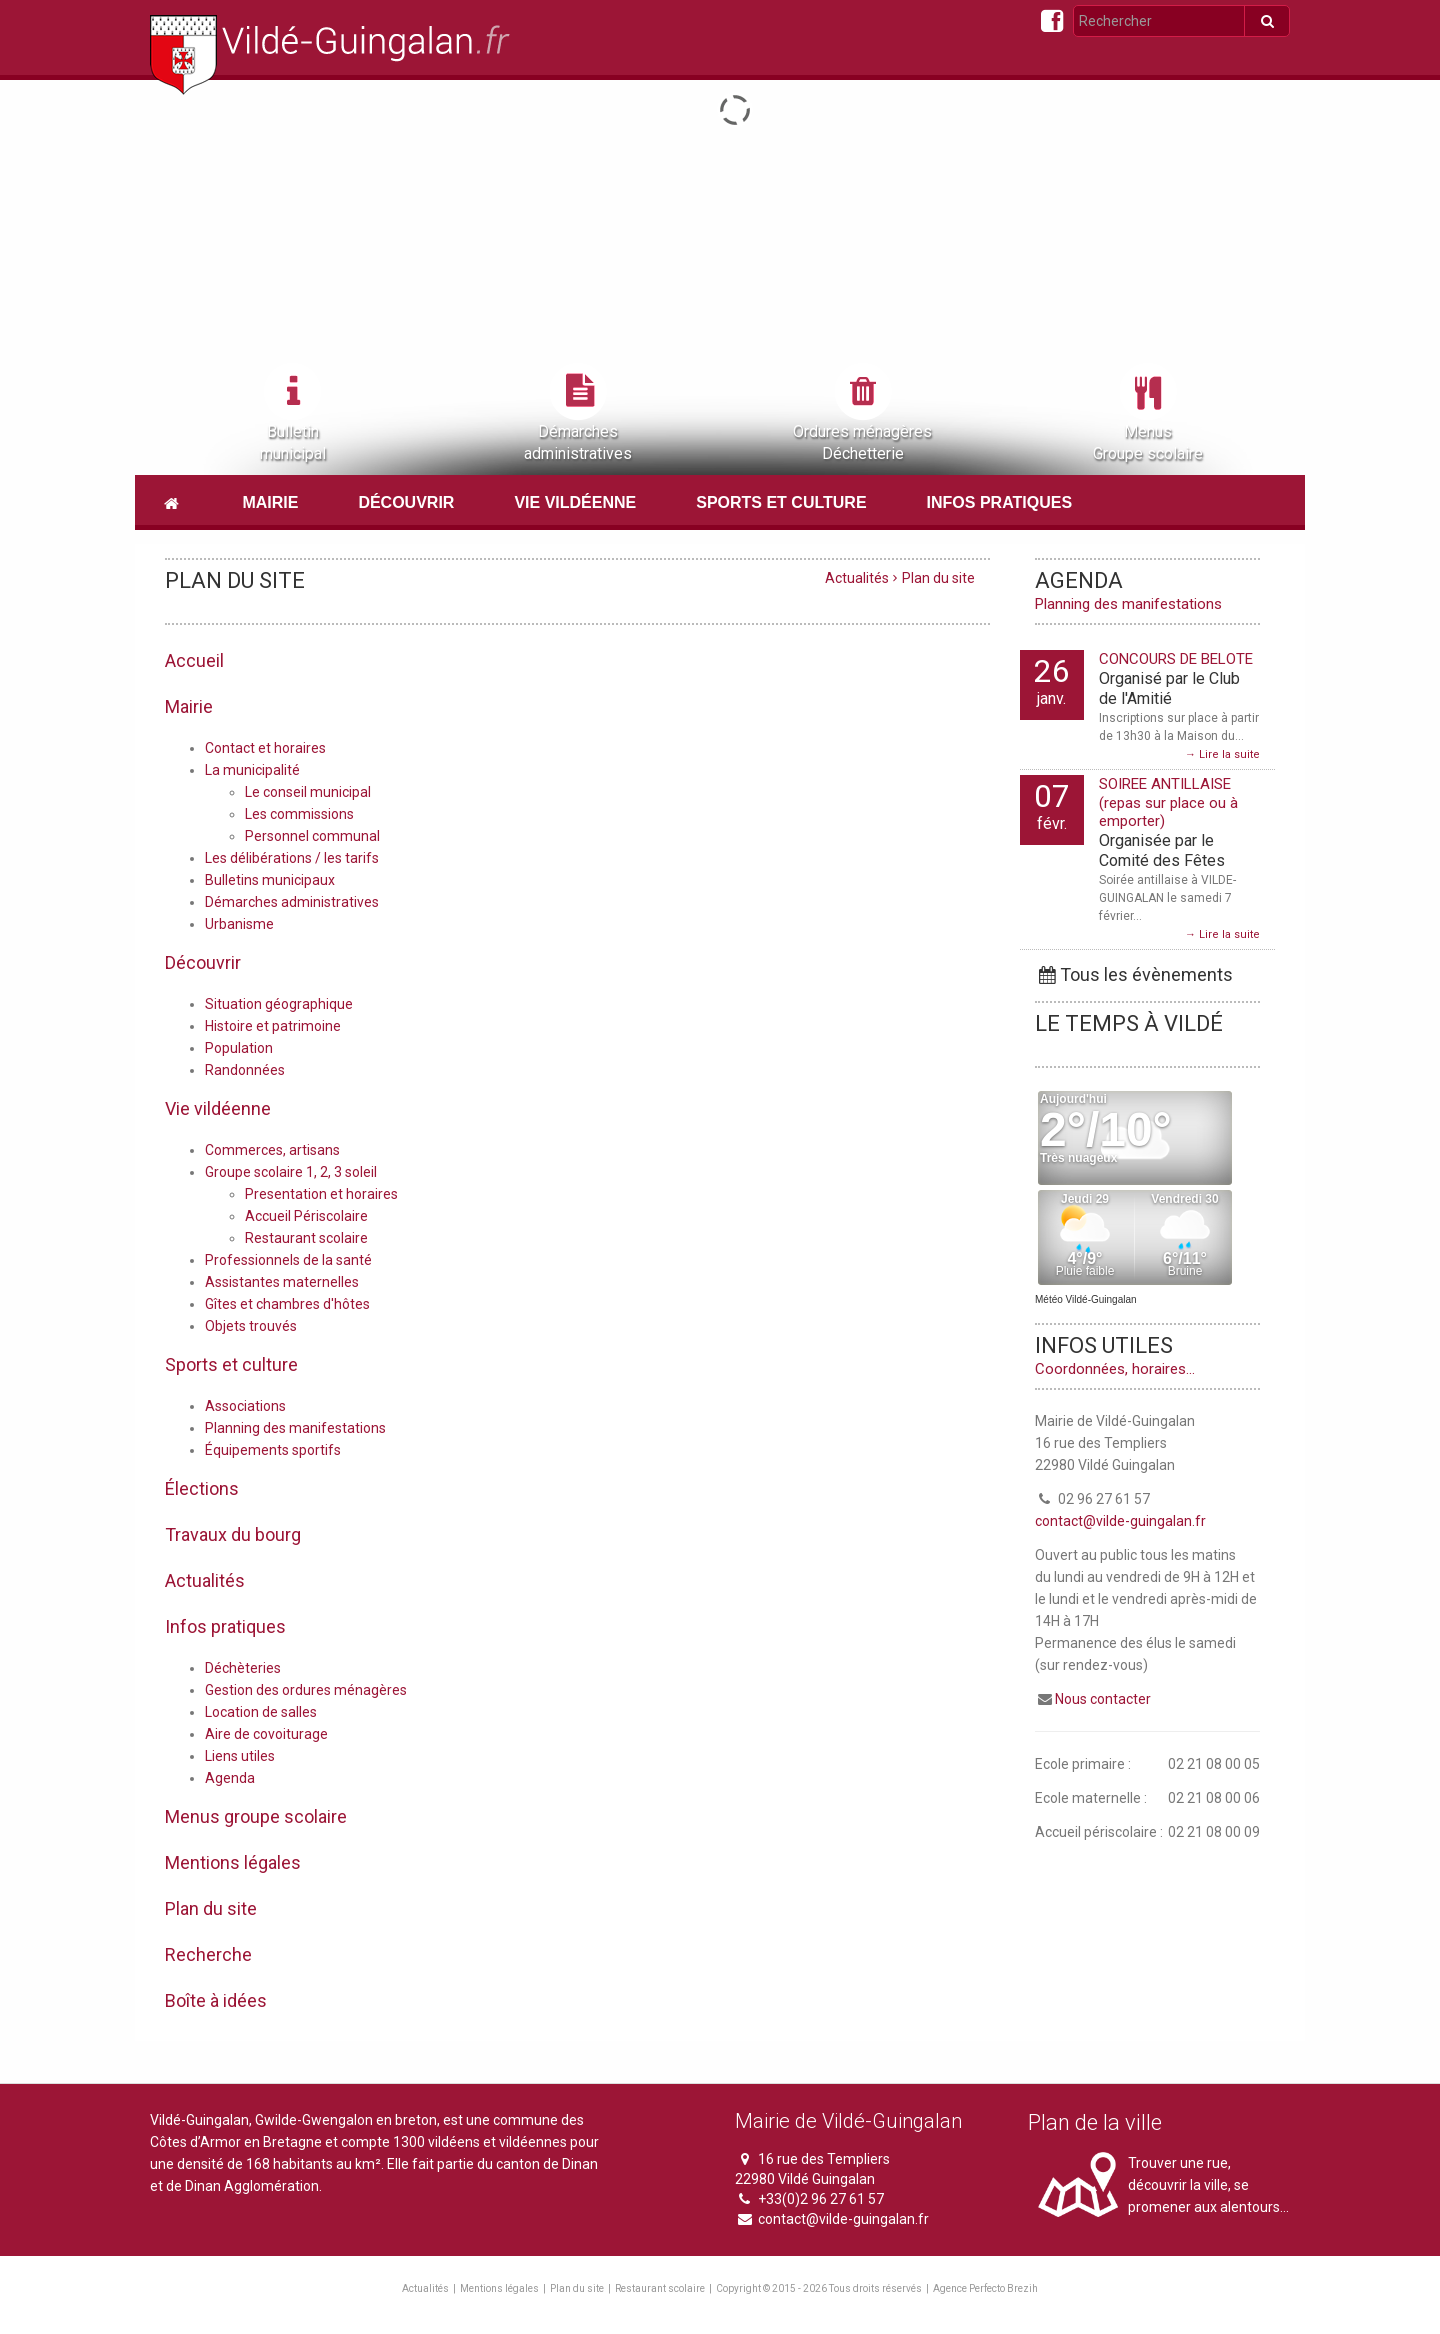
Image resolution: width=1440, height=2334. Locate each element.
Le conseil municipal (308, 792)
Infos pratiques (1000, 502)
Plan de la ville (1095, 2122)
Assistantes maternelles (282, 1282)
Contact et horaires (265, 748)
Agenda (230, 1778)
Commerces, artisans (272, 1150)
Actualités (857, 578)
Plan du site (577, 2288)
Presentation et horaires (321, 1194)
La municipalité (252, 770)
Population (239, 1048)
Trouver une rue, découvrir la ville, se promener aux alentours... (1208, 2185)
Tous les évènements (1134, 974)
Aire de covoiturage (266, 1734)
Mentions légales (499, 2288)
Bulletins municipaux (270, 880)
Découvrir (406, 502)
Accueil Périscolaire (306, 1216)
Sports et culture (781, 502)
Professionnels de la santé (288, 1260)
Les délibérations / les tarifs (292, 858)
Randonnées (245, 1070)
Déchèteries (243, 1668)
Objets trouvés (251, 1326)
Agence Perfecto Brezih (985, 2288)
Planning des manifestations (295, 1428)
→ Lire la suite (1222, 754)
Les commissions (299, 814)
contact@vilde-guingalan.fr (1120, 1521)
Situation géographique (279, 1004)
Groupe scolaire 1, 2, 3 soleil (291, 1172)
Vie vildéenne (575, 502)
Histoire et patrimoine (273, 1026)
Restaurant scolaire (306, 1238)
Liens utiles (240, 1756)
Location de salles (261, 1712)
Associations (245, 1406)
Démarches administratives (292, 902)
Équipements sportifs (273, 1450)
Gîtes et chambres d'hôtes (287, 1304)
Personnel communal (312, 836)
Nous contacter (1103, 1699)
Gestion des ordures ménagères (306, 1690)
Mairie (270, 502)
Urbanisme (239, 924)
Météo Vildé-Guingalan (1086, 1299)
